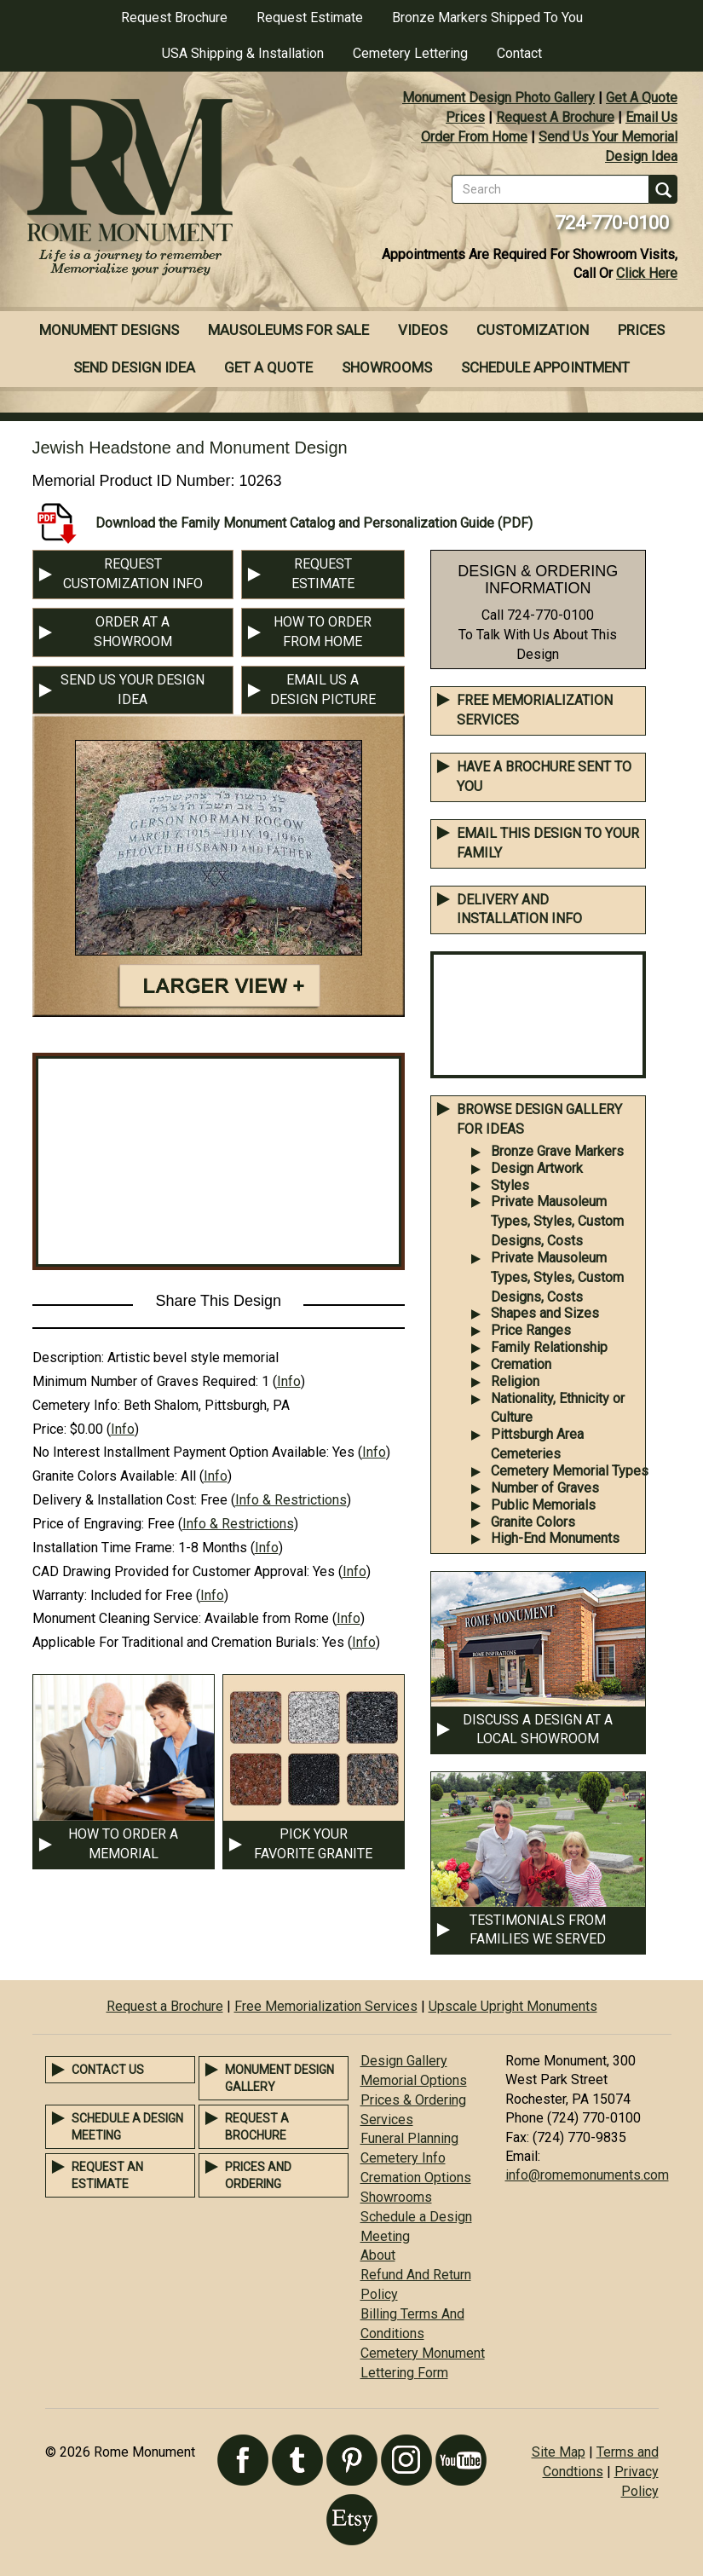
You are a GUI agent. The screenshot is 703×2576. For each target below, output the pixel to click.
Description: (68, 1357)
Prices (465, 117)
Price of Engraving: (88, 1524)
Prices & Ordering (413, 2100)
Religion (515, 1381)
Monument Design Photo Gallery (498, 98)
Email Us (651, 117)
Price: (49, 1429)
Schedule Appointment (545, 367)
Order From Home (474, 137)
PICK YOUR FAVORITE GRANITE (313, 1844)
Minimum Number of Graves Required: (145, 1381)
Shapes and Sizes (545, 1313)
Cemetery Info (403, 2158)
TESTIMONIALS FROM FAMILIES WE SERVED (538, 1930)
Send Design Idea (134, 367)
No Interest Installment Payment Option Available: (180, 1452)
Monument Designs (109, 329)
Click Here (646, 273)
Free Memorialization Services (326, 2006)
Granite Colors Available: (104, 1476)
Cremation (521, 1364)
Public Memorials (543, 1505)
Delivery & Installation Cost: (114, 1500)
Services (386, 2119)
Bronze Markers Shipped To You (487, 17)
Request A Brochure (555, 117)
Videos (422, 329)
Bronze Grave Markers (557, 1151)
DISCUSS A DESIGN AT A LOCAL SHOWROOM (538, 1729)
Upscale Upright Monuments (513, 2006)
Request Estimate (309, 17)
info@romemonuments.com (587, 2175)
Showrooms (387, 367)
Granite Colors (533, 1522)
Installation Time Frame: (103, 1547)
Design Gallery (403, 2061)
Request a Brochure (165, 2006)
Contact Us (108, 2069)
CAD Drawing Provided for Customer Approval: (170, 1571)
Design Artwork (537, 1168)
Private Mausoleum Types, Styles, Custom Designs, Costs (557, 1221)
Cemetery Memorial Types (569, 1471)
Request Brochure (174, 17)
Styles (510, 1185)
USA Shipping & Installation (243, 53)
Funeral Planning (409, 2138)
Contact (519, 53)
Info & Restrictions (291, 1500)
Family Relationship (549, 1347)
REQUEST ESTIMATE (322, 574)
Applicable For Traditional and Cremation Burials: (175, 1642)
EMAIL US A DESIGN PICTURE (323, 690)
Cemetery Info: (76, 1405)
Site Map (558, 2452)
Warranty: (59, 1595)
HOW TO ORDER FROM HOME (323, 632)
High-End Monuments (555, 1538)
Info (289, 1381)
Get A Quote (641, 98)
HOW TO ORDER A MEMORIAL (123, 1844)
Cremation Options (415, 2177)
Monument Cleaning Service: (116, 1618)
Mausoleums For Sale (288, 329)
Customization (532, 329)
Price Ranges (531, 1330)
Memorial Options (413, 2080)
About (377, 2255)
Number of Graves (545, 1488)
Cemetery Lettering (410, 53)
